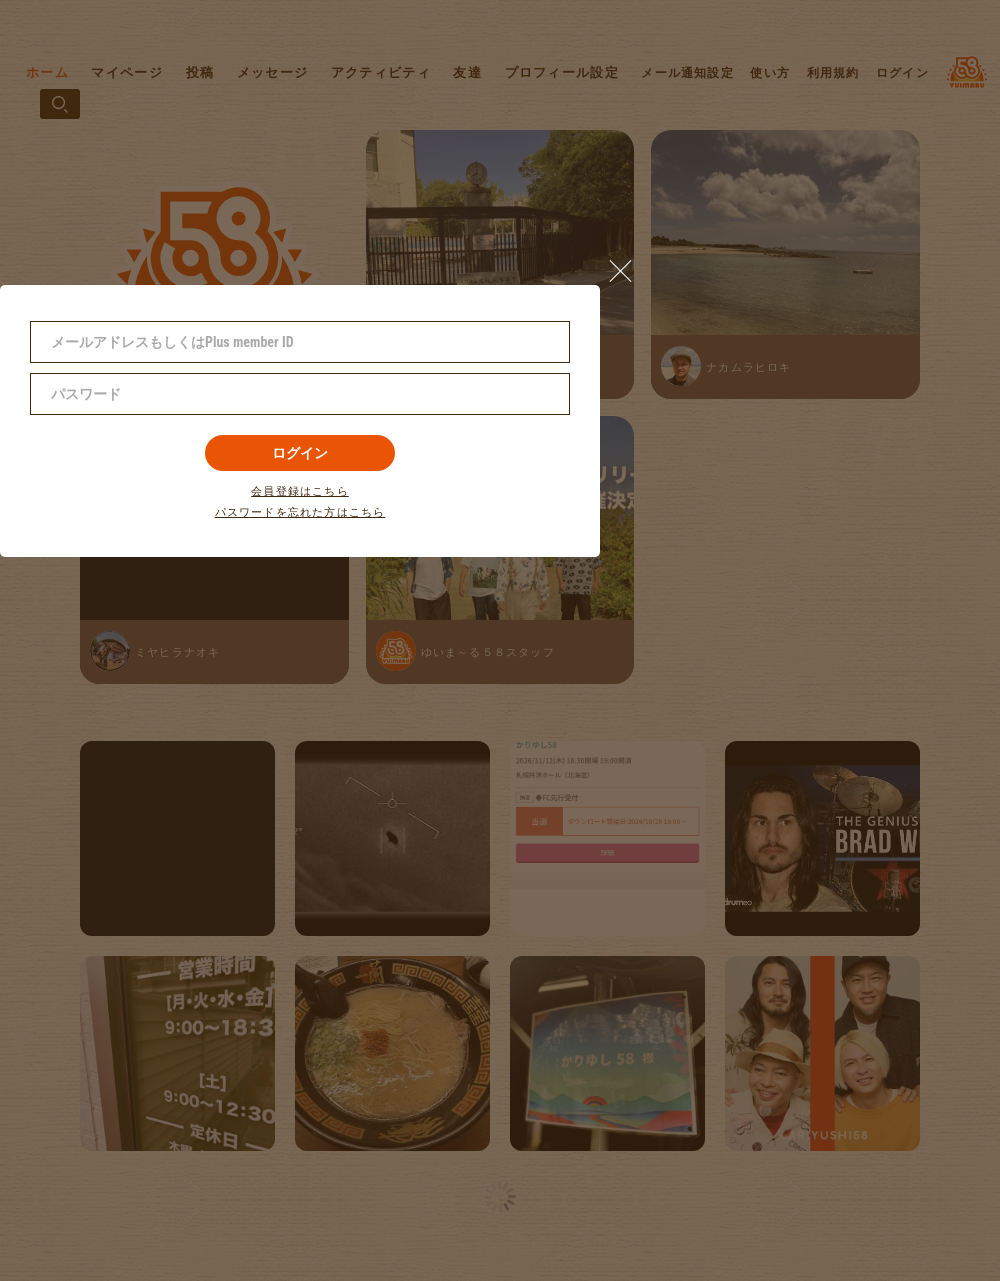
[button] (629, 266)
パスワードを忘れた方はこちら (300, 512)
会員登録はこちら (300, 491)
